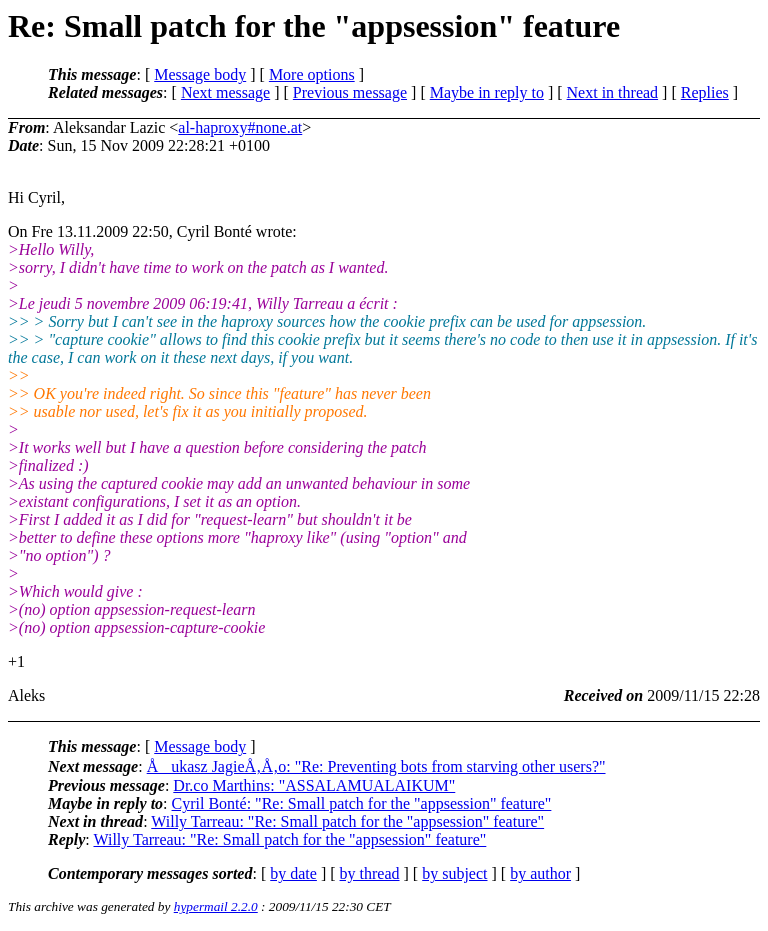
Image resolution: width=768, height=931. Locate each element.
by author (540, 873)
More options (312, 74)
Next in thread (613, 92)
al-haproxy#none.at (240, 127)
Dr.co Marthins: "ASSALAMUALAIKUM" (314, 785)
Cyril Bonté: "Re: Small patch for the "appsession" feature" (362, 803)
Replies (705, 92)
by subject (454, 873)
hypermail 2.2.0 (216, 906)
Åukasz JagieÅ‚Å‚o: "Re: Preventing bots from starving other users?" (376, 766)
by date (293, 873)
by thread (370, 873)
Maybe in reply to (487, 92)
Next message (225, 92)
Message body (200, 74)
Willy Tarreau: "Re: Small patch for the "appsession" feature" (347, 821)
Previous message (350, 92)
